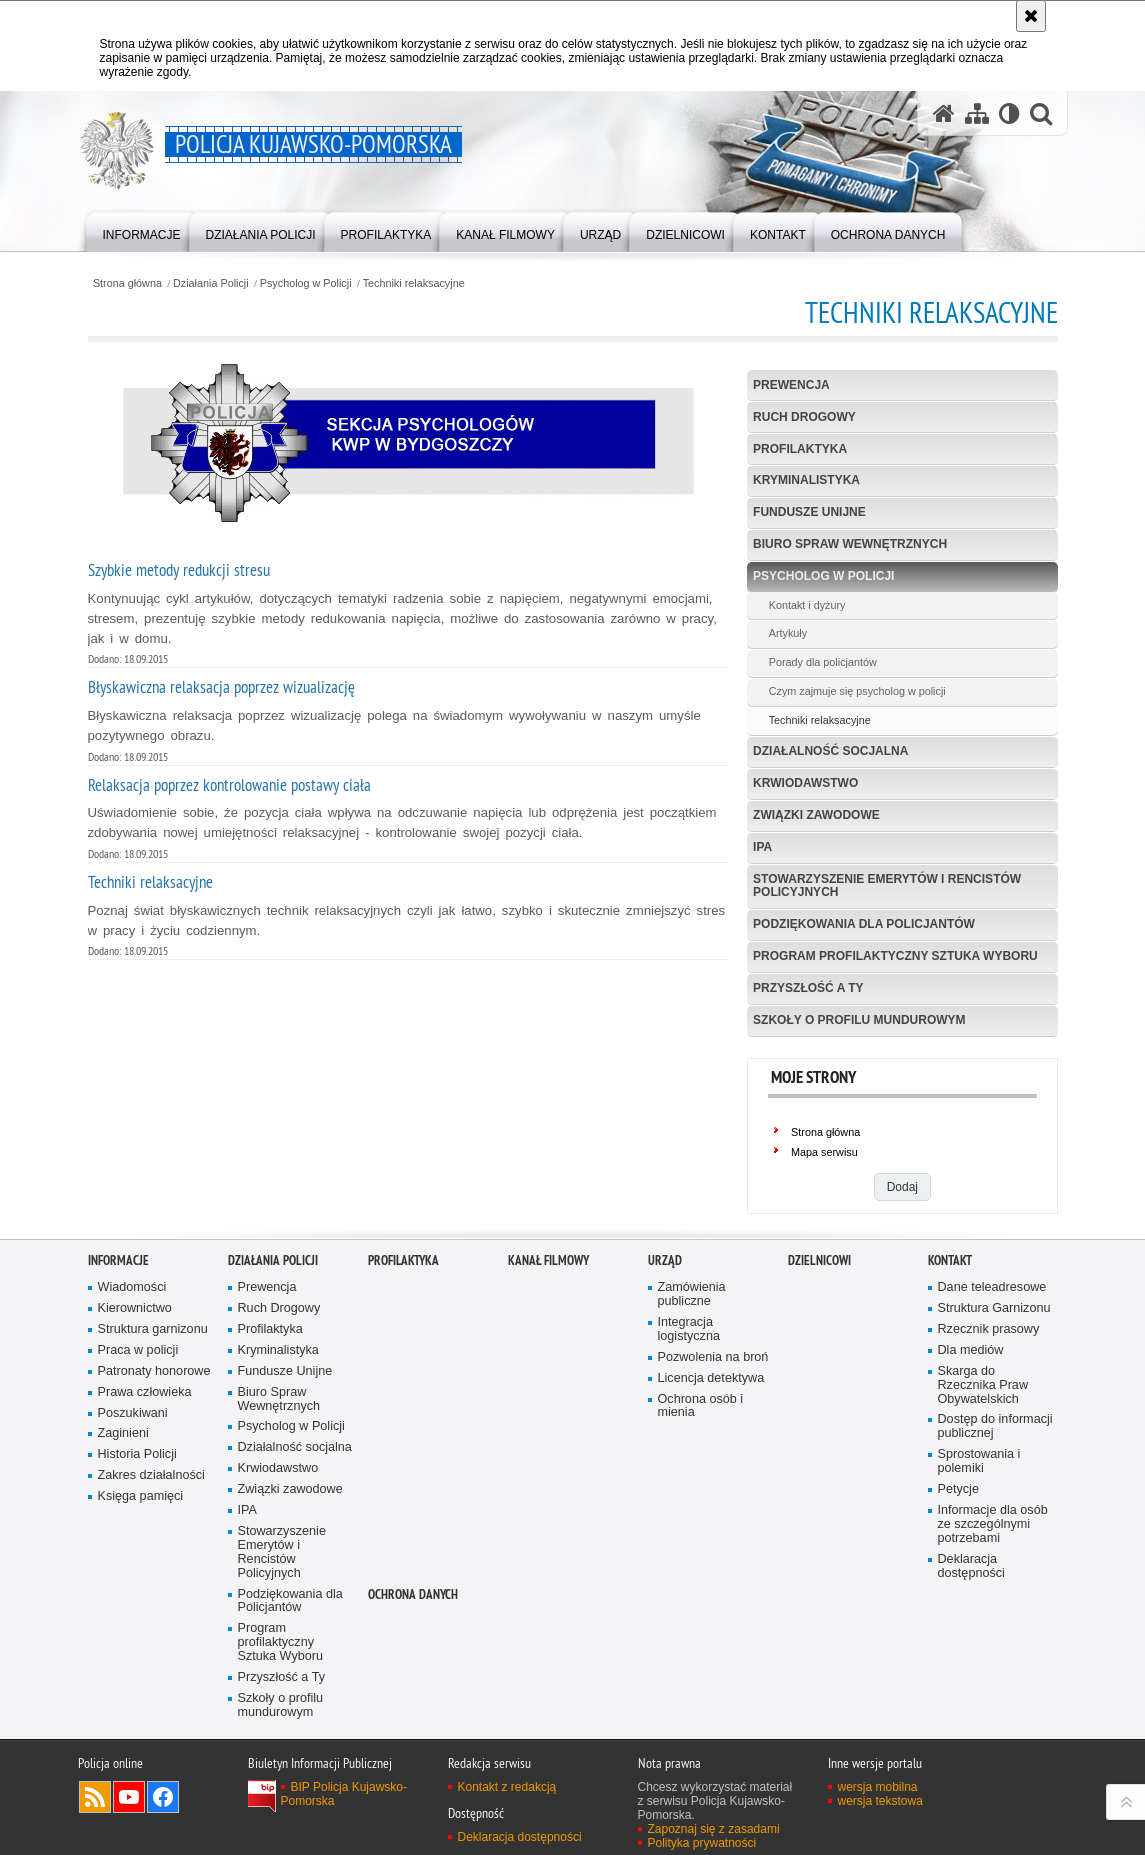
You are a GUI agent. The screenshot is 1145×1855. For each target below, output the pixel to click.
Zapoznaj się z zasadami (714, 1829)
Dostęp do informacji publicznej (995, 1426)
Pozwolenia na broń (713, 1357)
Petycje (958, 1489)
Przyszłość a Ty (808, 988)
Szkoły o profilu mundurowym (859, 1020)
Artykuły (788, 633)
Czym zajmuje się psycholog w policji (857, 691)
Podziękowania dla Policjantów (864, 924)
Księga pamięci (141, 1496)
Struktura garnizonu (153, 1329)
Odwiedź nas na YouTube (129, 1797)
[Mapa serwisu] (977, 113)
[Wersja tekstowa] (1009, 113)
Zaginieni (123, 1433)
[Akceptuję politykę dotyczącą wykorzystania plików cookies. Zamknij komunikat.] (1031, 16)
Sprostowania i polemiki (979, 1461)
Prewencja (791, 385)
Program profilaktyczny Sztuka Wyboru (895, 956)
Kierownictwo (135, 1308)
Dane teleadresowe (992, 1287)
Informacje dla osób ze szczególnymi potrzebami (993, 1524)
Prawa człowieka (145, 1392)
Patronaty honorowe (154, 1371)
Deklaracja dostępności (971, 1566)
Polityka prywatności (702, 1843)
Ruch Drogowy (804, 417)
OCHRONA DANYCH (413, 1594)
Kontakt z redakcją (507, 1787)
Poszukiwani (133, 1413)
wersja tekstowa (880, 1801)
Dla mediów (971, 1350)
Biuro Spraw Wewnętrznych (850, 544)
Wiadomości (132, 1287)
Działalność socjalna (830, 751)
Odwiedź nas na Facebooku (163, 1797)
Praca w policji (138, 1350)
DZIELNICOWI (819, 1260)
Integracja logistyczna (689, 1329)
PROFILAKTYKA (403, 1260)
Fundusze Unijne (809, 512)
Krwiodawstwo (805, 783)
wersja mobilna (878, 1787)
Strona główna (127, 283)
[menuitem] (142, 230)
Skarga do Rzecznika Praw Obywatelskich (983, 1385)
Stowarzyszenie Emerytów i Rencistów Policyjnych (887, 885)
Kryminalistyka (806, 480)
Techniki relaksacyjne (414, 283)
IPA (762, 847)
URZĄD (665, 1260)
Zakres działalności (151, 1475)
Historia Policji (137, 1454)
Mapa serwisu (824, 1152)
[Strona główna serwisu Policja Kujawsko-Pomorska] (944, 113)
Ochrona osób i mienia (701, 1406)
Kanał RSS (95, 1797)
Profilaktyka (800, 449)
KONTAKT (950, 1260)
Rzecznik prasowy (989, 1329)
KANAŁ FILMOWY (548, 1260)
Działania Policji (211, 283)
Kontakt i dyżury (807, 605)
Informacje (118, 1260)
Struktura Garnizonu (994, 1308)
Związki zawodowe (816, 815)
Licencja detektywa (711, 1378)
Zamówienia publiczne (692, 1294)
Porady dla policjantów (823, 662)
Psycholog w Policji (306, 283)
